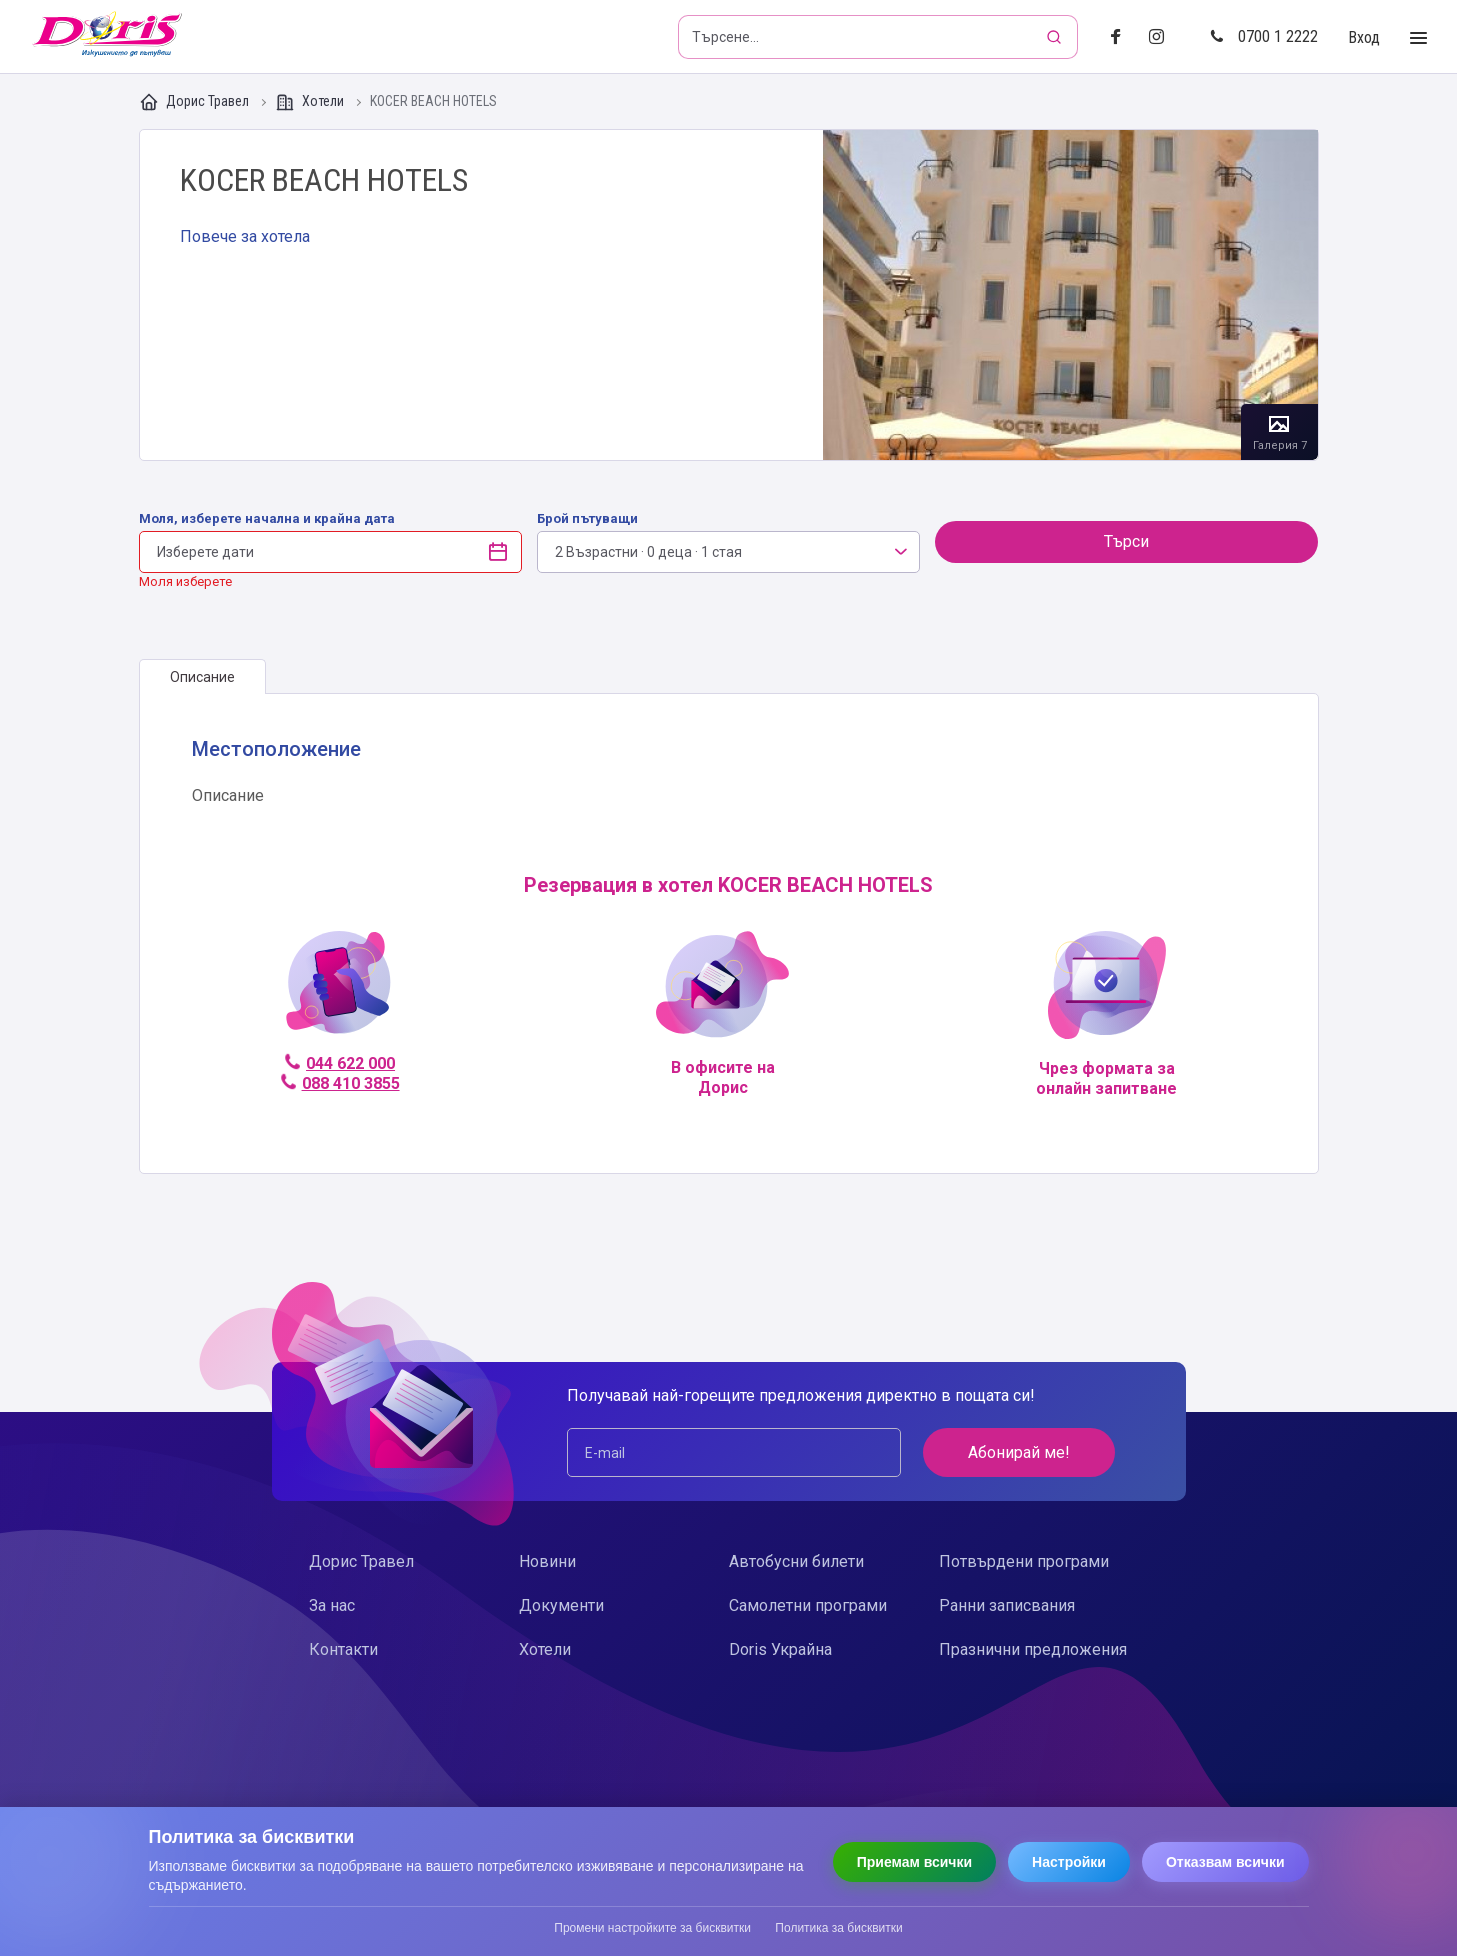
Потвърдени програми (1024, 1561)
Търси (1126, 541)
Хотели (311, 102)
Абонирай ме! (1019, 1452)
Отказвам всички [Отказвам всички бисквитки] (1225, 1862)
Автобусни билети (796, 1561)
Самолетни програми (808, 1605)
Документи (561, 1605)
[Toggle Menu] (1418, 38)
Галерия (1070, 295)
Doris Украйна (780, 1649)
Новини (547, 1561)
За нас (332, 1605)
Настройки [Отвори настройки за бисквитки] (1069, 1862)
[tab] (202, 677)
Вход (1364, 37)
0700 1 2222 (1264, 36)
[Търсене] (1056, 37)
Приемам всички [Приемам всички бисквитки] (914, 1862)
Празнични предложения (1033, 1649)
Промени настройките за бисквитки (652, 1928)
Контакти (343, 1649)
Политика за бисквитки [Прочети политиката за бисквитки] (838, 1928)
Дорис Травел (195, 102)
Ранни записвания (1007, 1605)
